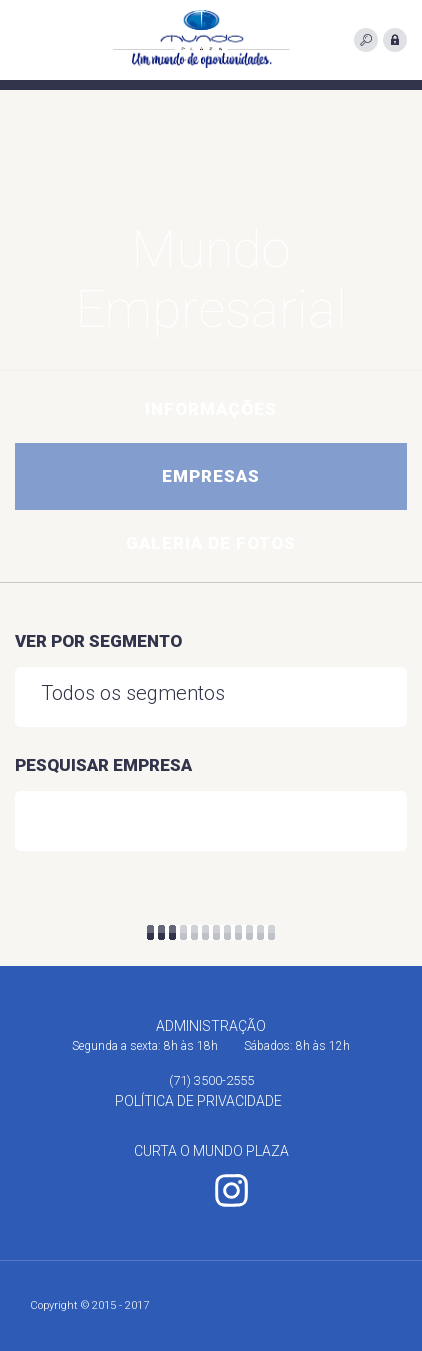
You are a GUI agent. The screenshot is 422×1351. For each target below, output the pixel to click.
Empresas (211, 476)
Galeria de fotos (211, 543)
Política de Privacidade (198, 1101)
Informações (211, 409)
